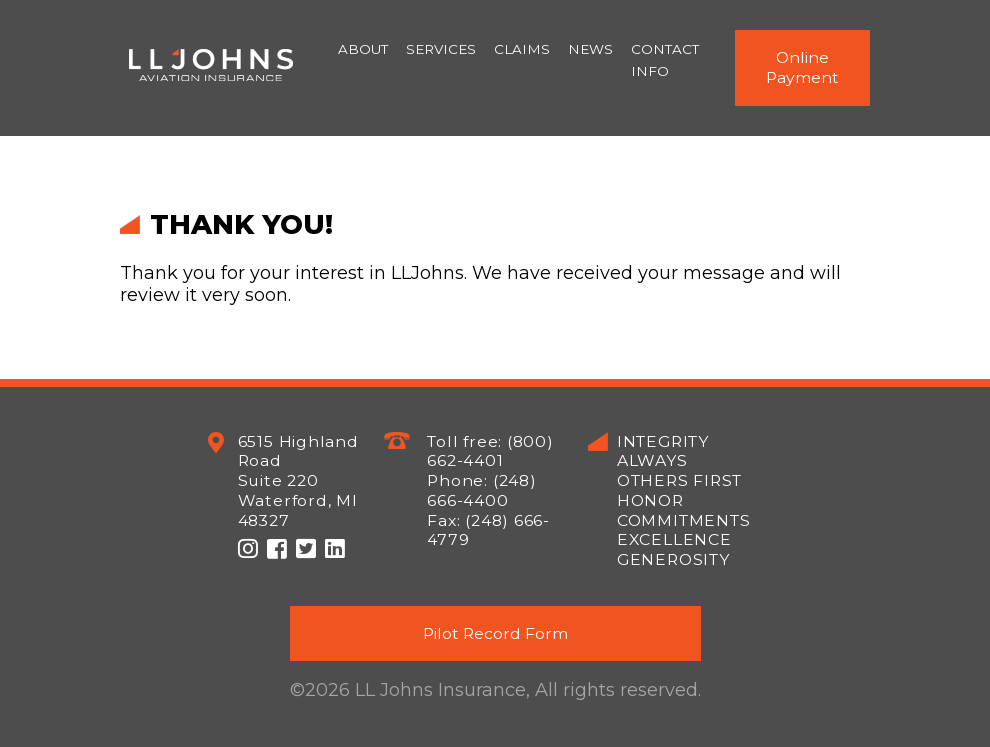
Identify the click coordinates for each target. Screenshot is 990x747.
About (363, 49)
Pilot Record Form (495, 633)
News (590, 49)
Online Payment (802, 67)
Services (441, 49)
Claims (522, 49)
